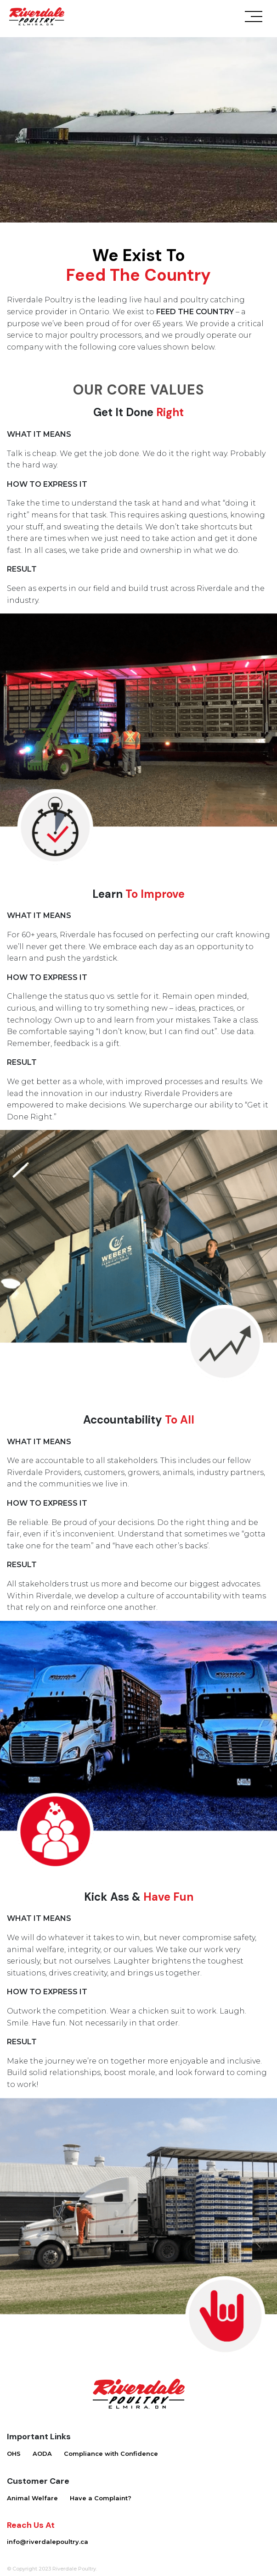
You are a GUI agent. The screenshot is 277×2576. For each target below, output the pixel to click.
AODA (42, 2453)
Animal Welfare (32, 2498)
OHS (14, 2453)
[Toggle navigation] (253, 18)
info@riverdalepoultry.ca (47, 2541)
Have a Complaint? (100, 2498)
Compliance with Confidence (111, 2453)
